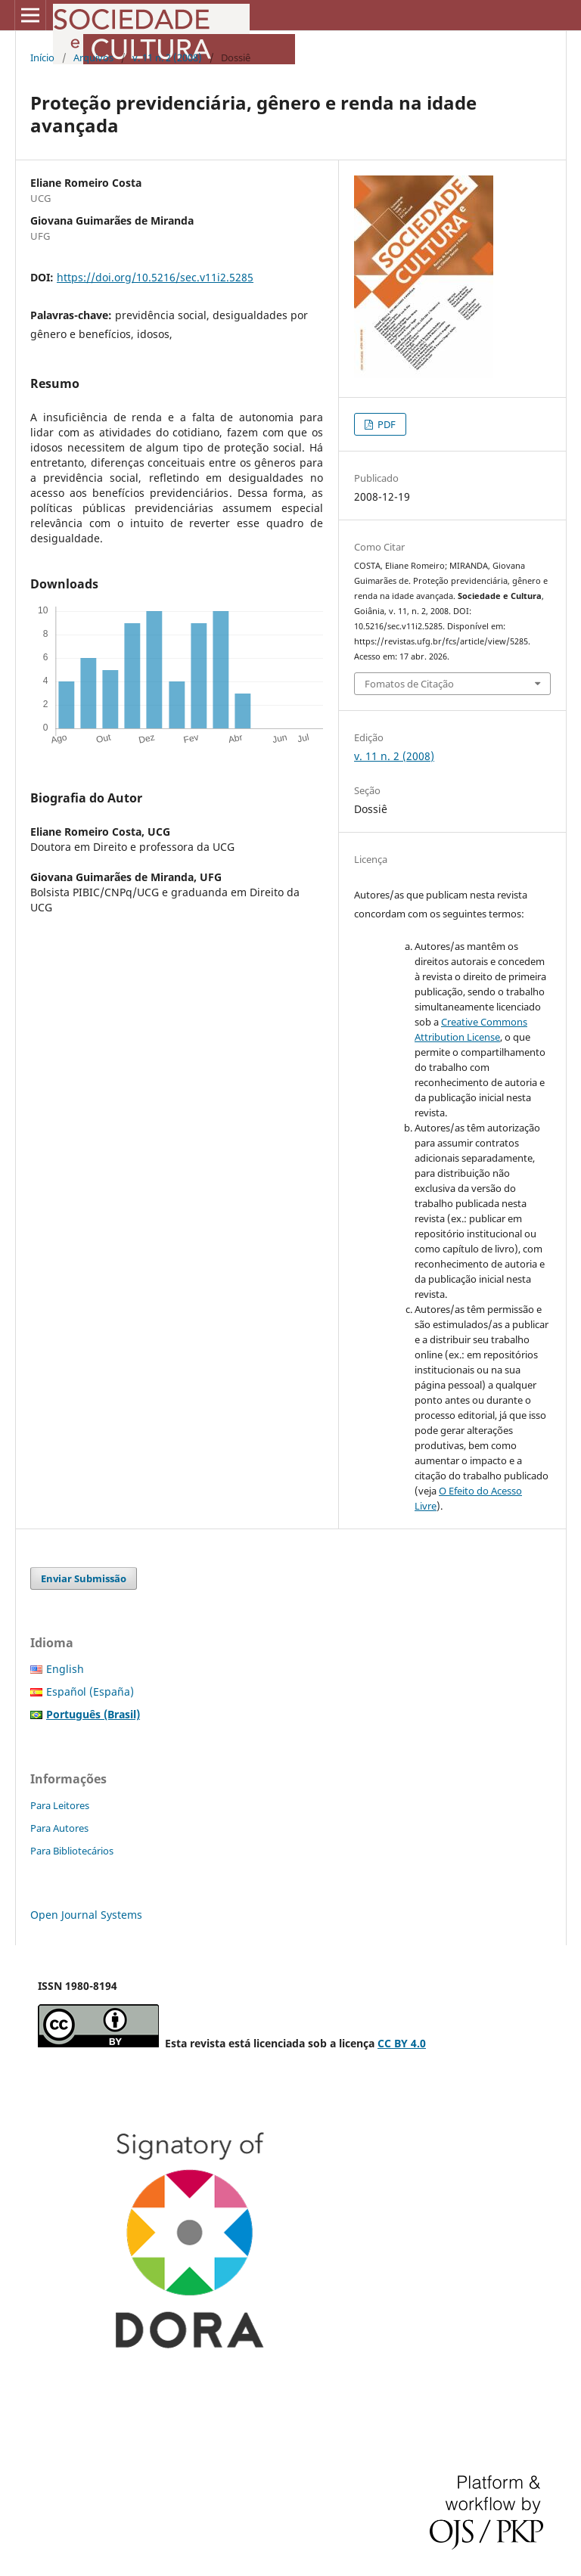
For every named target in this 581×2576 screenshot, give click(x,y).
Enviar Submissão (83, 1578)
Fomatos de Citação (409, 684)
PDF (385, 424)
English (65, 1669)
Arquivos (93, 57)
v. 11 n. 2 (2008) (167, 57)
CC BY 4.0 (401, 2043)
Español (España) (90, 1691)
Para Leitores (59, 1805)
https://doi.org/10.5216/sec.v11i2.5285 (155, 277)
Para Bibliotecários (71, 1851)
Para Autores (59, 1828)
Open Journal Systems (86, 1914)
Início (42, 57)
